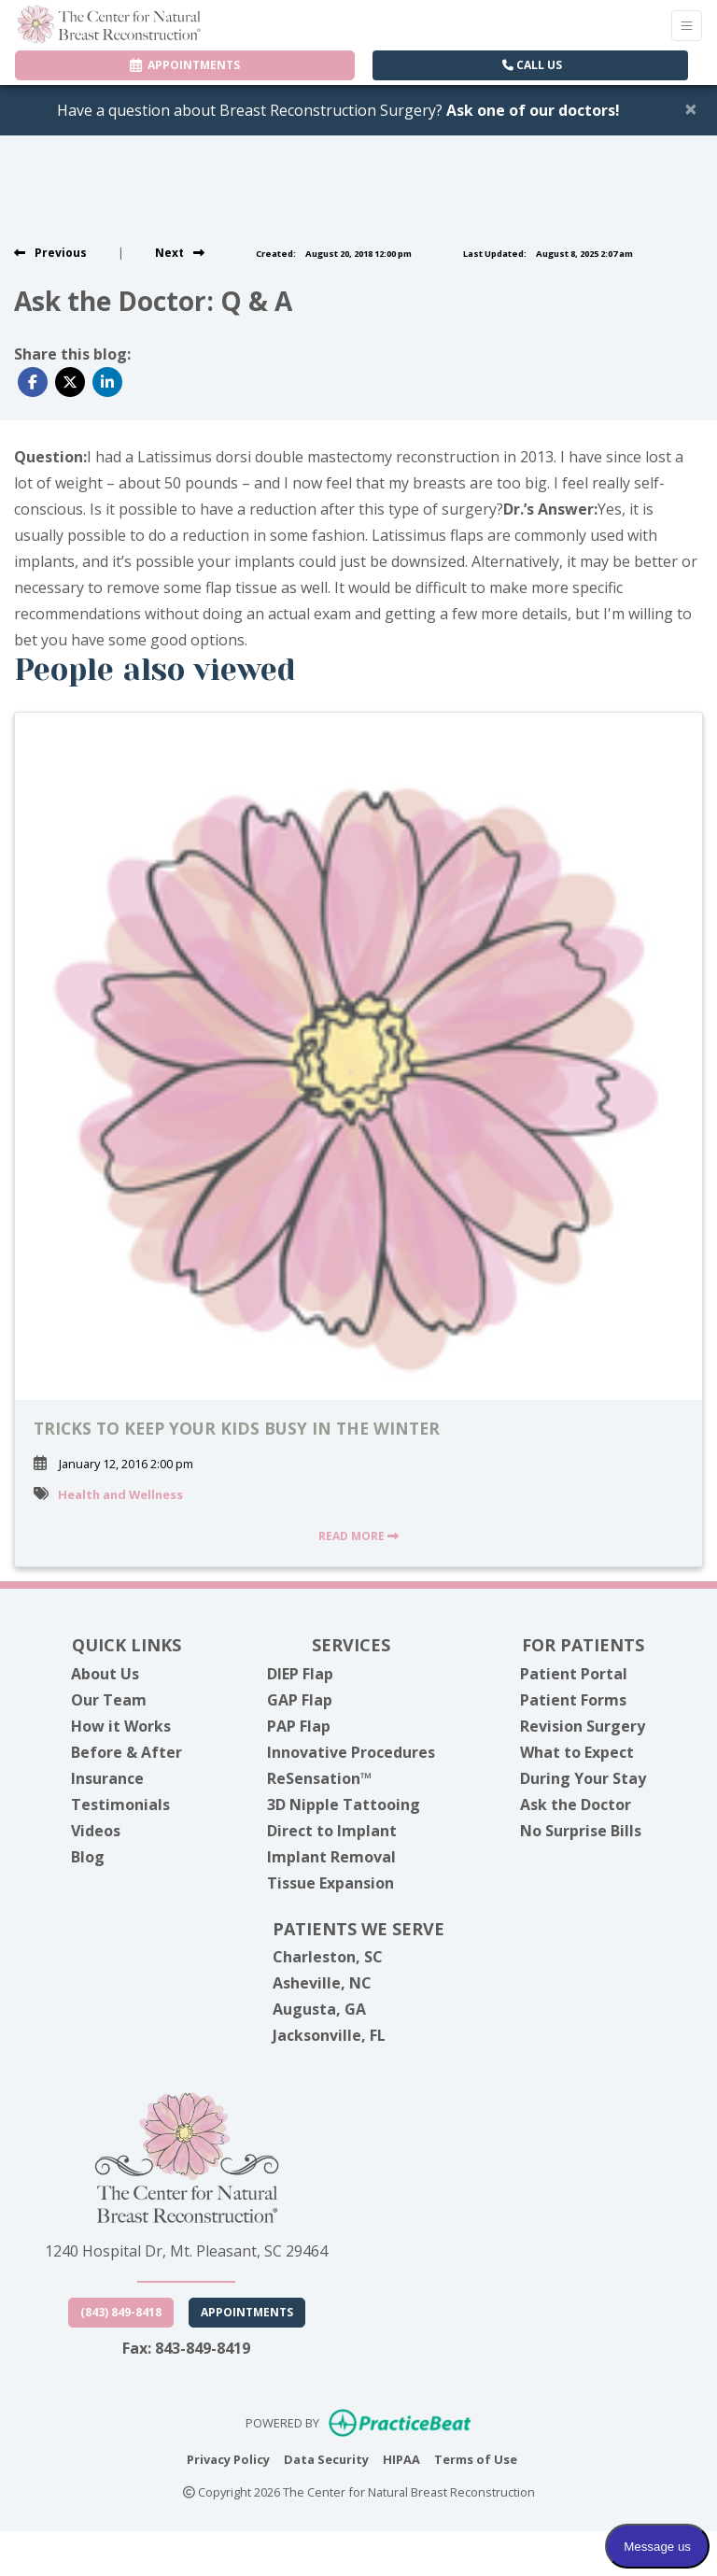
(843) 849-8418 (121, 2312)
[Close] (691, 108)
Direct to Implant (332, 1830)
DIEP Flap (300, 1673)
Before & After (126, 1752)
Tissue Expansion (330, 1883)
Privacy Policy (228, 2458)
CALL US (532, 65)
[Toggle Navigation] (686, 25)
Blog (88, 1857)
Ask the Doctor (575, 1804)
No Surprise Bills (580, 1830)
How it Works (121, 1726)
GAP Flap (299, 1700)
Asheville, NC (322, 1983)
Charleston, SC (328, 1956)
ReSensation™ (319, 1778)
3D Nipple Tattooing (343, 1804)
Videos (95, 1830)
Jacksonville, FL (329, 2035)
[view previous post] (50, 253)
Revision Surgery (582, 1726)
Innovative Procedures (351, 1752)
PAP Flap (298, 1726)
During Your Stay (583, 1778)
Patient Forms (573, 1700)
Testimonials (120, 1804)
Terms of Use (475, 2458)
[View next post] (179, 253)
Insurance (107, 1778)
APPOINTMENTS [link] (185, 65)
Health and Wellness (120, 1494)
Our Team (109, 1700)
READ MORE (358, 1536)
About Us (105, 1673)
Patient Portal (573, 1673)
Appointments (247, 2312)
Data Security (326, 2458)
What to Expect (577, 1752)
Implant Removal (331, 1857)
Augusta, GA (319, 2009)
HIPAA (401, 2458)
